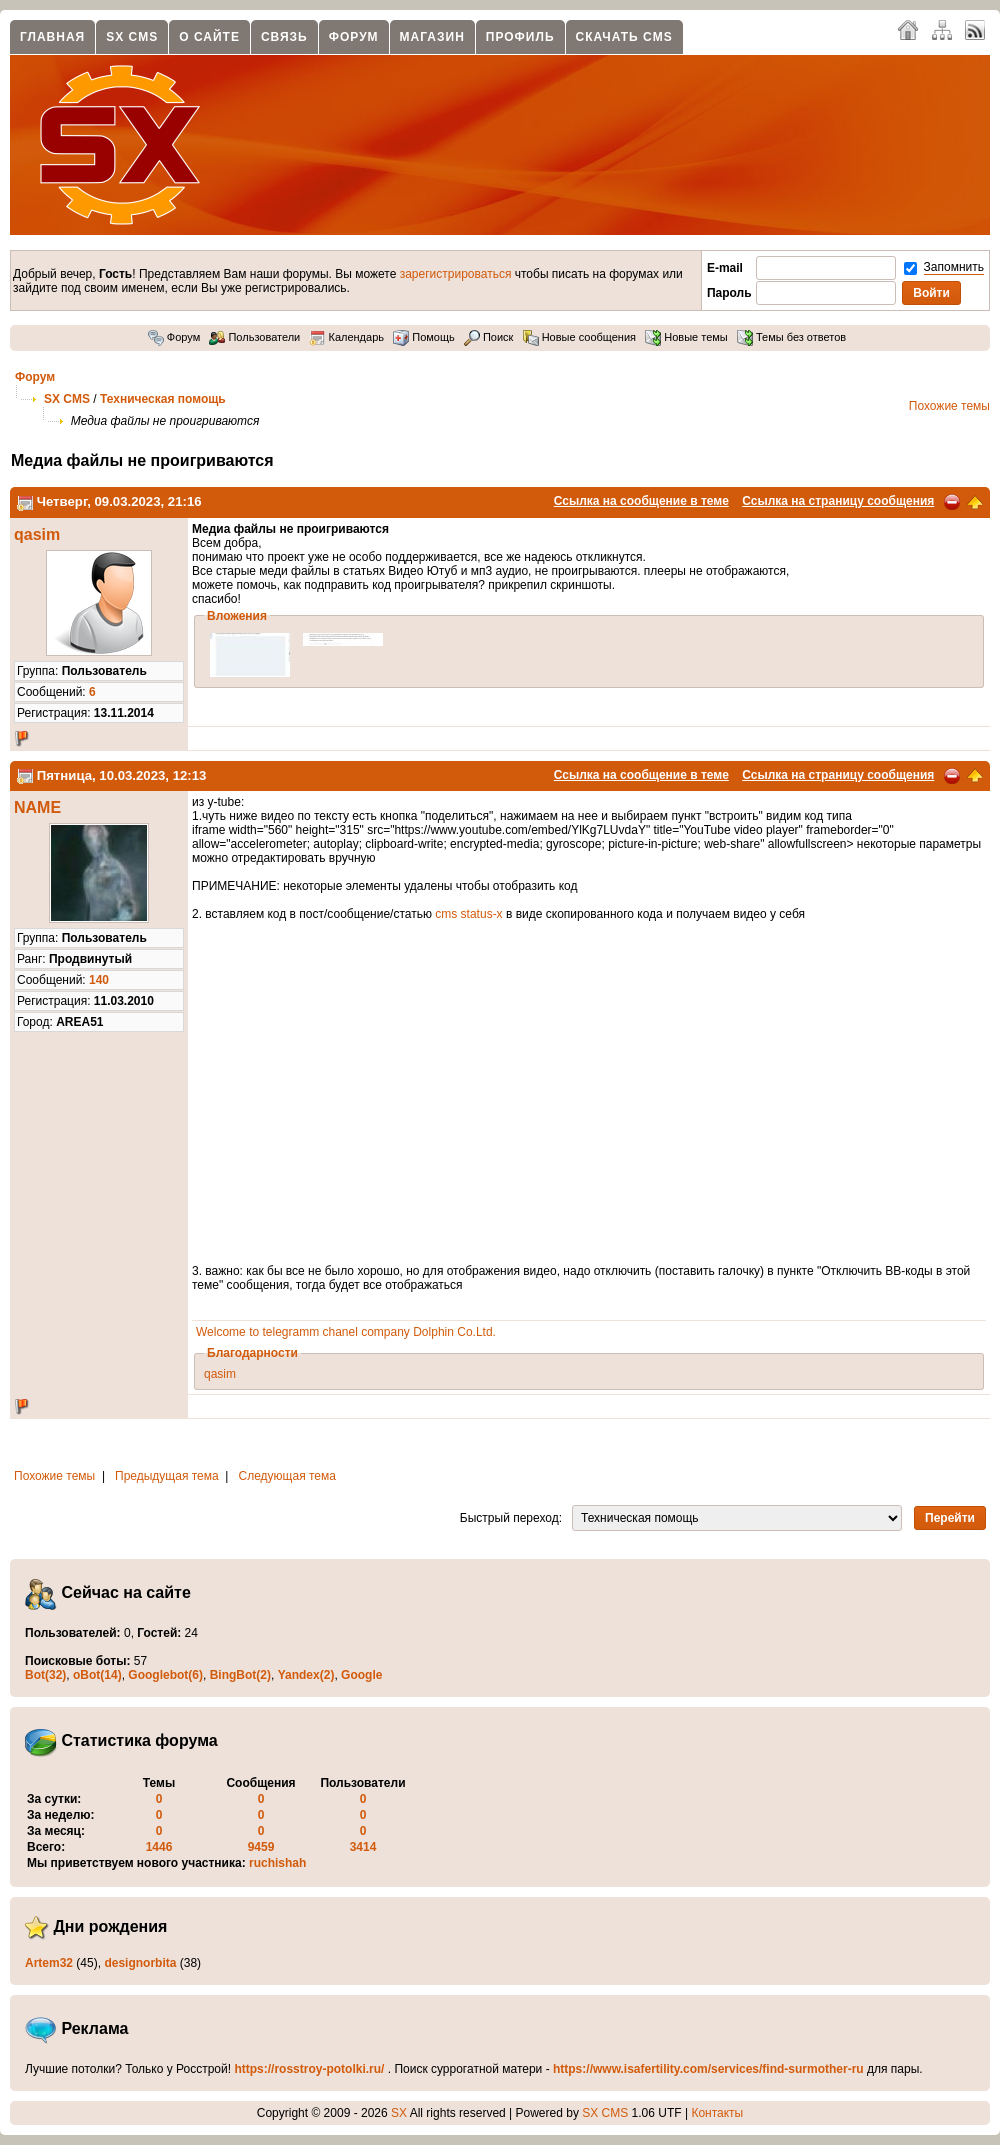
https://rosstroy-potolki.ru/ (309, 2069)
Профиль (520, 37)
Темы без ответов (791, 337)
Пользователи (254, 337)
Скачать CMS (624, 37)
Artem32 (49, 1963)
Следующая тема (287, 1476)
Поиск (489, 337)
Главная (52, 37)
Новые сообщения (579, 337)
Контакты (717, 2113)
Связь (284, 37)
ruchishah (277, 1863)
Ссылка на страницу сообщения (838, 501)
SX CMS (132, 37)
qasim (37, 534)
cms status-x (468, 914)
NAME (37, 807)
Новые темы (686, 337)
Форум (354, 37)
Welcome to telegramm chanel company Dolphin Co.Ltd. (346, 1332)
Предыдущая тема (167, 1476)
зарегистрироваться (456, 274)
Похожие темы (949, 406)
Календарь (346, 337)
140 (99, 980)
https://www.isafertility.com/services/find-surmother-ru (708, 2069)
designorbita (140, 1963)
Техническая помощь (163, 399)
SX (399, 2113)
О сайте (209, 37)
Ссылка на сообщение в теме (641, 501)
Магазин (432, 37)
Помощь (424, 337)
